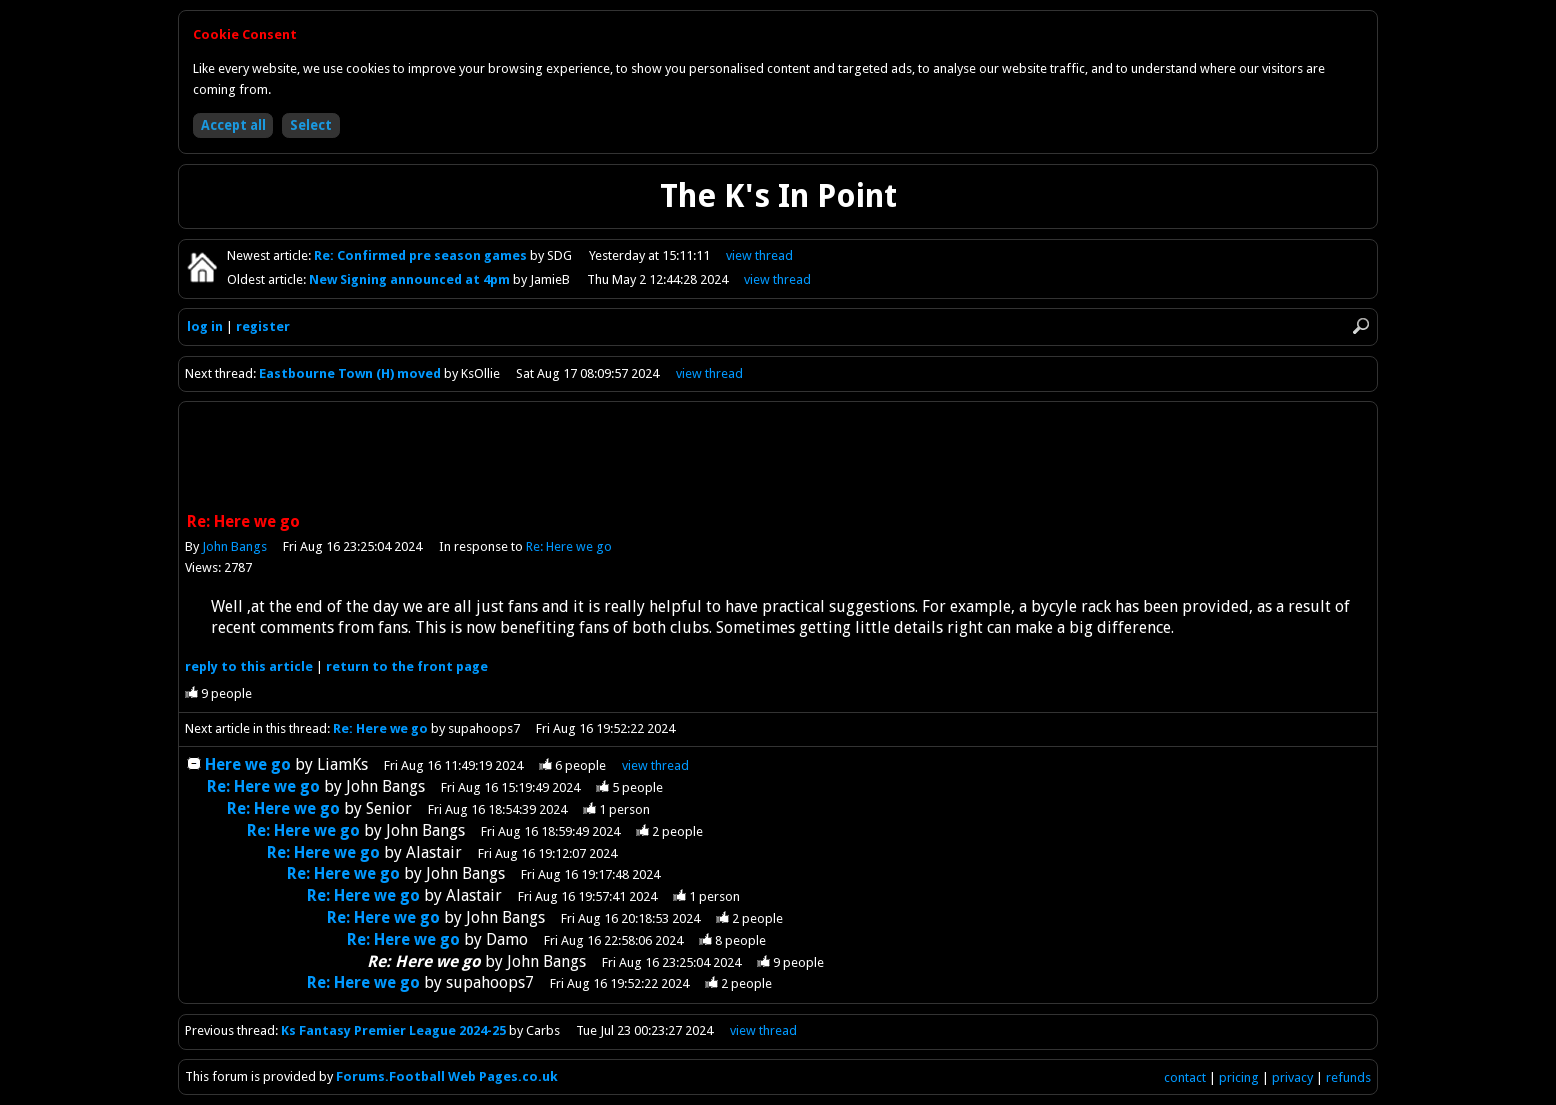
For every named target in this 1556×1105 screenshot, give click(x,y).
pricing (1239, 1077)
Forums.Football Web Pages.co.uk (447, 1076)
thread (655, 765)
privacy (1292, 1077)
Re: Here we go (569, 546)
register (263, 326)
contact (1185, 1077)
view (759, 255)
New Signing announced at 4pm (411, 279)
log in (205, 326)
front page (407, 666)
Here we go (248, 764)
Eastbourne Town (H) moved (350, 373)
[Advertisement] (778, 459)
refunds (1348, 1077)
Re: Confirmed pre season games (422, 255)
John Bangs (234, 546)
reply (249, 666)
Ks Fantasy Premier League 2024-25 (393, 1030)
